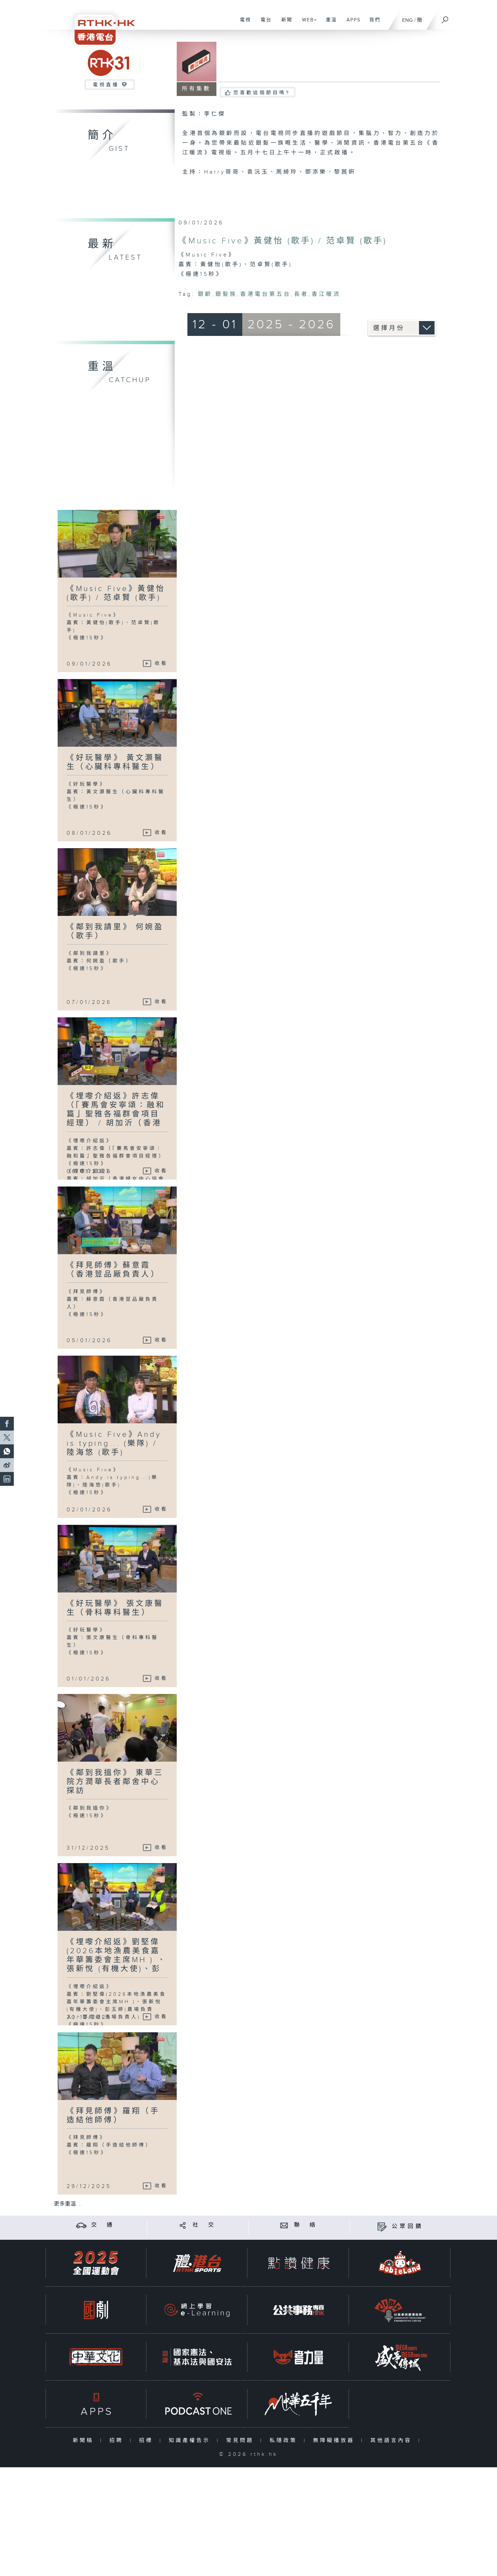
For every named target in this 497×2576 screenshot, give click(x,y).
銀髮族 (226, 294)
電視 (243, 23)
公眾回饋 (407, 2226)
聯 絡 (306, 2225)
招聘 (117, 2440)
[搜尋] (445, 18)
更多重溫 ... (67, 2204)
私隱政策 (285, 2440)
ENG (407, 20)
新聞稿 (85, 2440)
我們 (372, 23)
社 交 (204, 2225)
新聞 (284, 23)
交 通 (103, 2225)
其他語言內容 (392, 2440)
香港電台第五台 (265, 294)
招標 (147, 2440)
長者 (301, 294)
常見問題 (241, 2440)
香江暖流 (326, 294)
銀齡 (205, 294)
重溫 (329, 23)
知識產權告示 (191, 2440)
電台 (263, 23)
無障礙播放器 (335, 2440)
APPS (351, 23)
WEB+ (307, 23)
